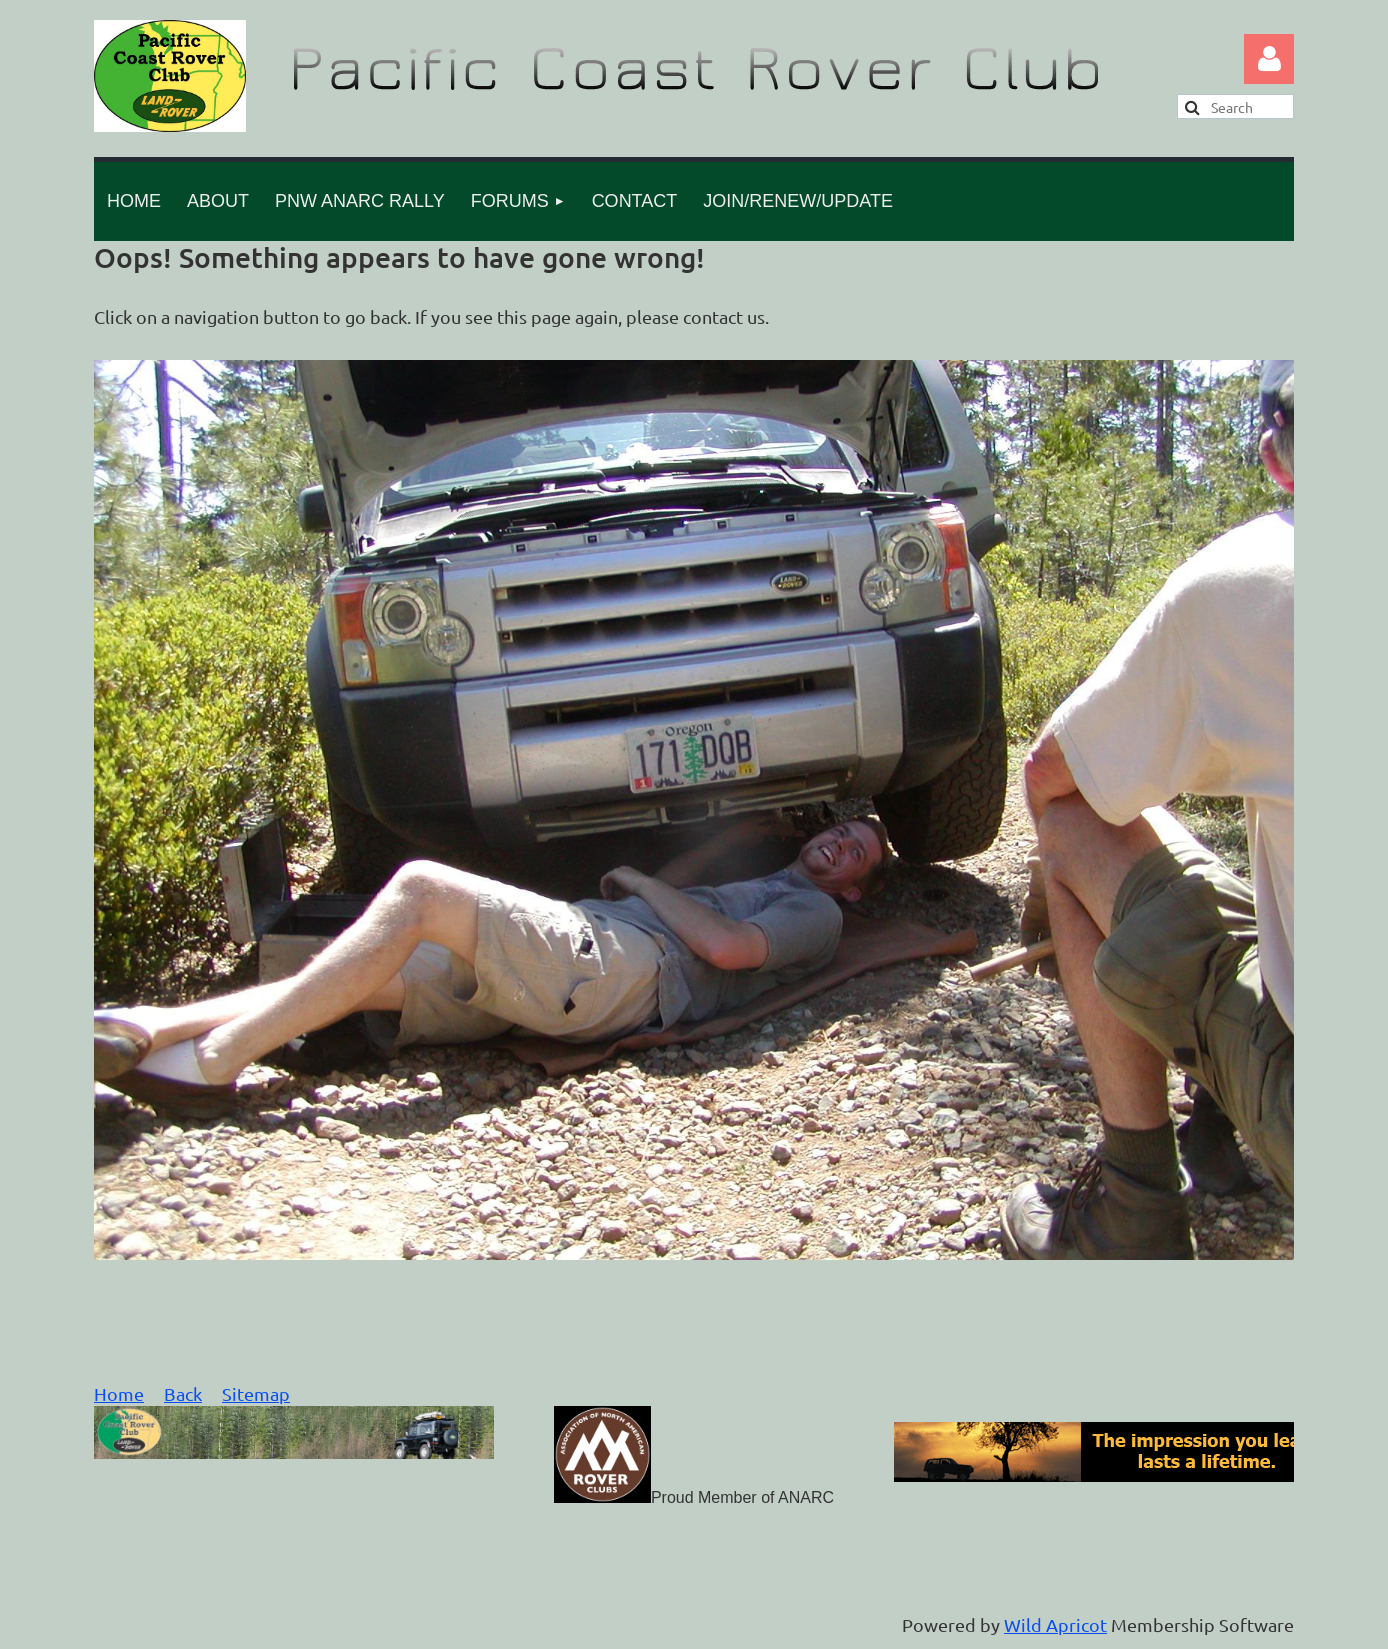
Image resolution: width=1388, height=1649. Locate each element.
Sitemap (256, 1393)
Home (119, 1393)
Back (183, 1393)
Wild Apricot (1055, 1624)
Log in (1269, 59)
